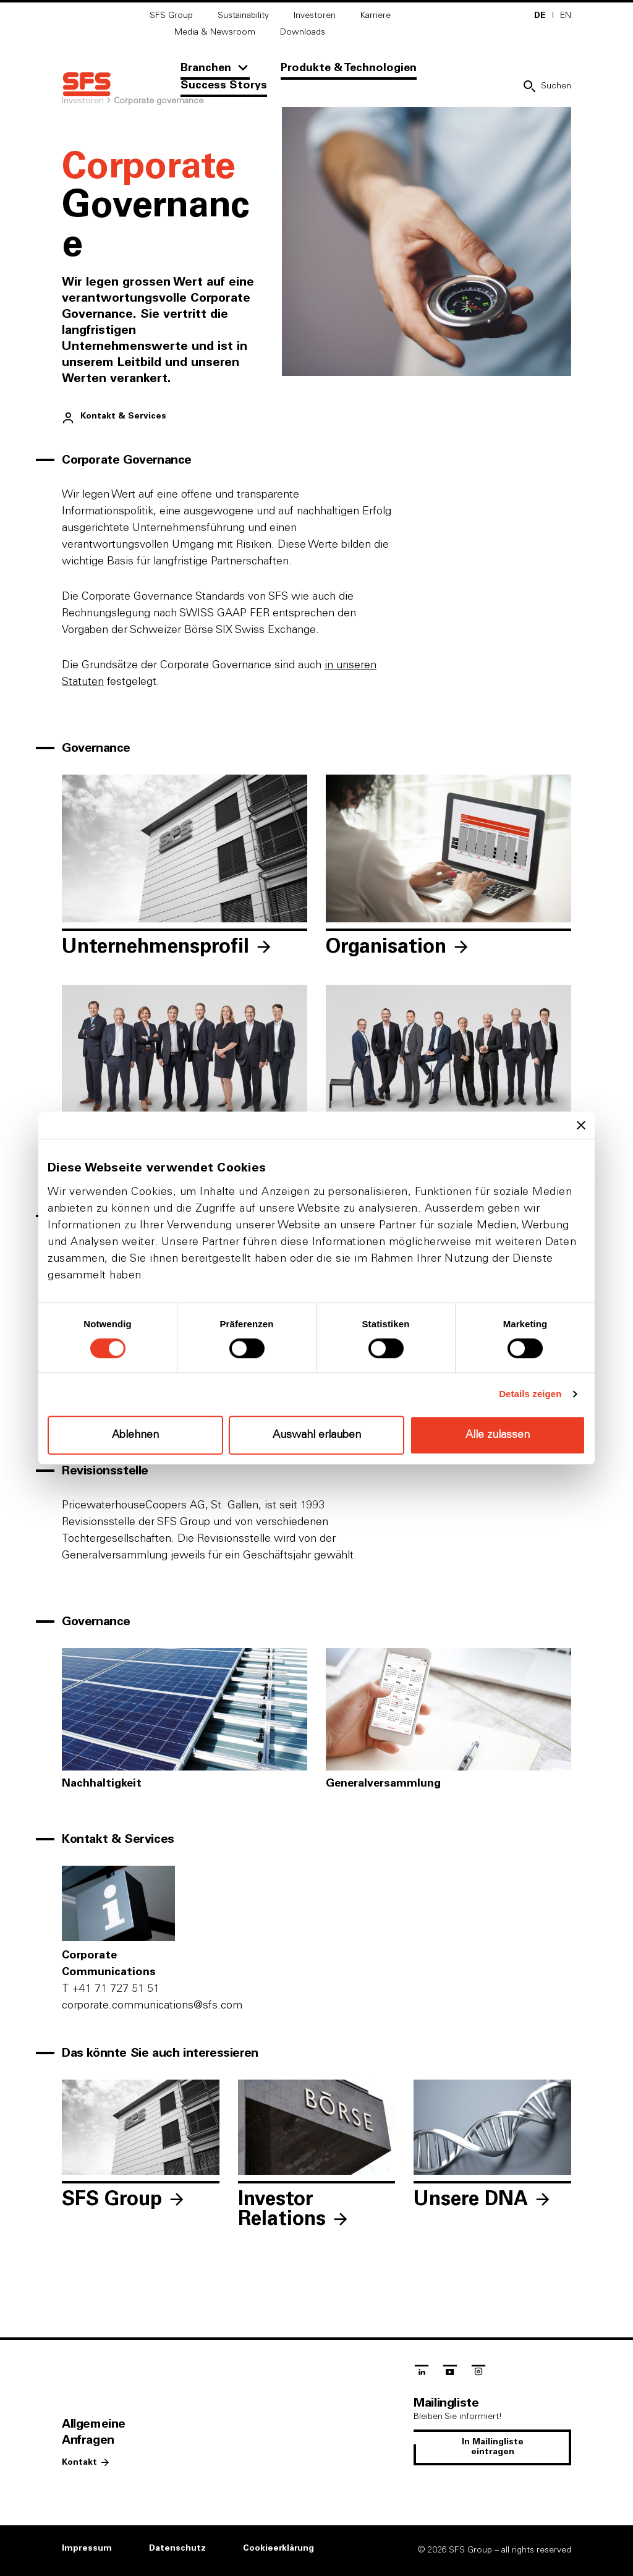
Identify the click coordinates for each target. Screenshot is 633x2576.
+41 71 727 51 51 (110, 1988)
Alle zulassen (497, 1434)
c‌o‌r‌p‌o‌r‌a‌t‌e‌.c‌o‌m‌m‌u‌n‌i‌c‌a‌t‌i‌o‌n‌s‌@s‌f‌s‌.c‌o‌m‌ (152, 2005)
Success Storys (224, 85)
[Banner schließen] (581, 1125)
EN (565, 15)
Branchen (206, 68)
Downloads (302, 32)
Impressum (87, 2548)
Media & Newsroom (214, 32)
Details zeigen (530, 1393)
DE (540, 15)
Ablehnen (135, 1435)
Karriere (375, 15)
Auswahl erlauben (317, 1435)
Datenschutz (177, 2548)
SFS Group (171, 15)
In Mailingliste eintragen (493, 2447)
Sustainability (243, 15)
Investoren (315, 15)
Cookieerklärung (278, 2548)
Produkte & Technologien (349, 68)
